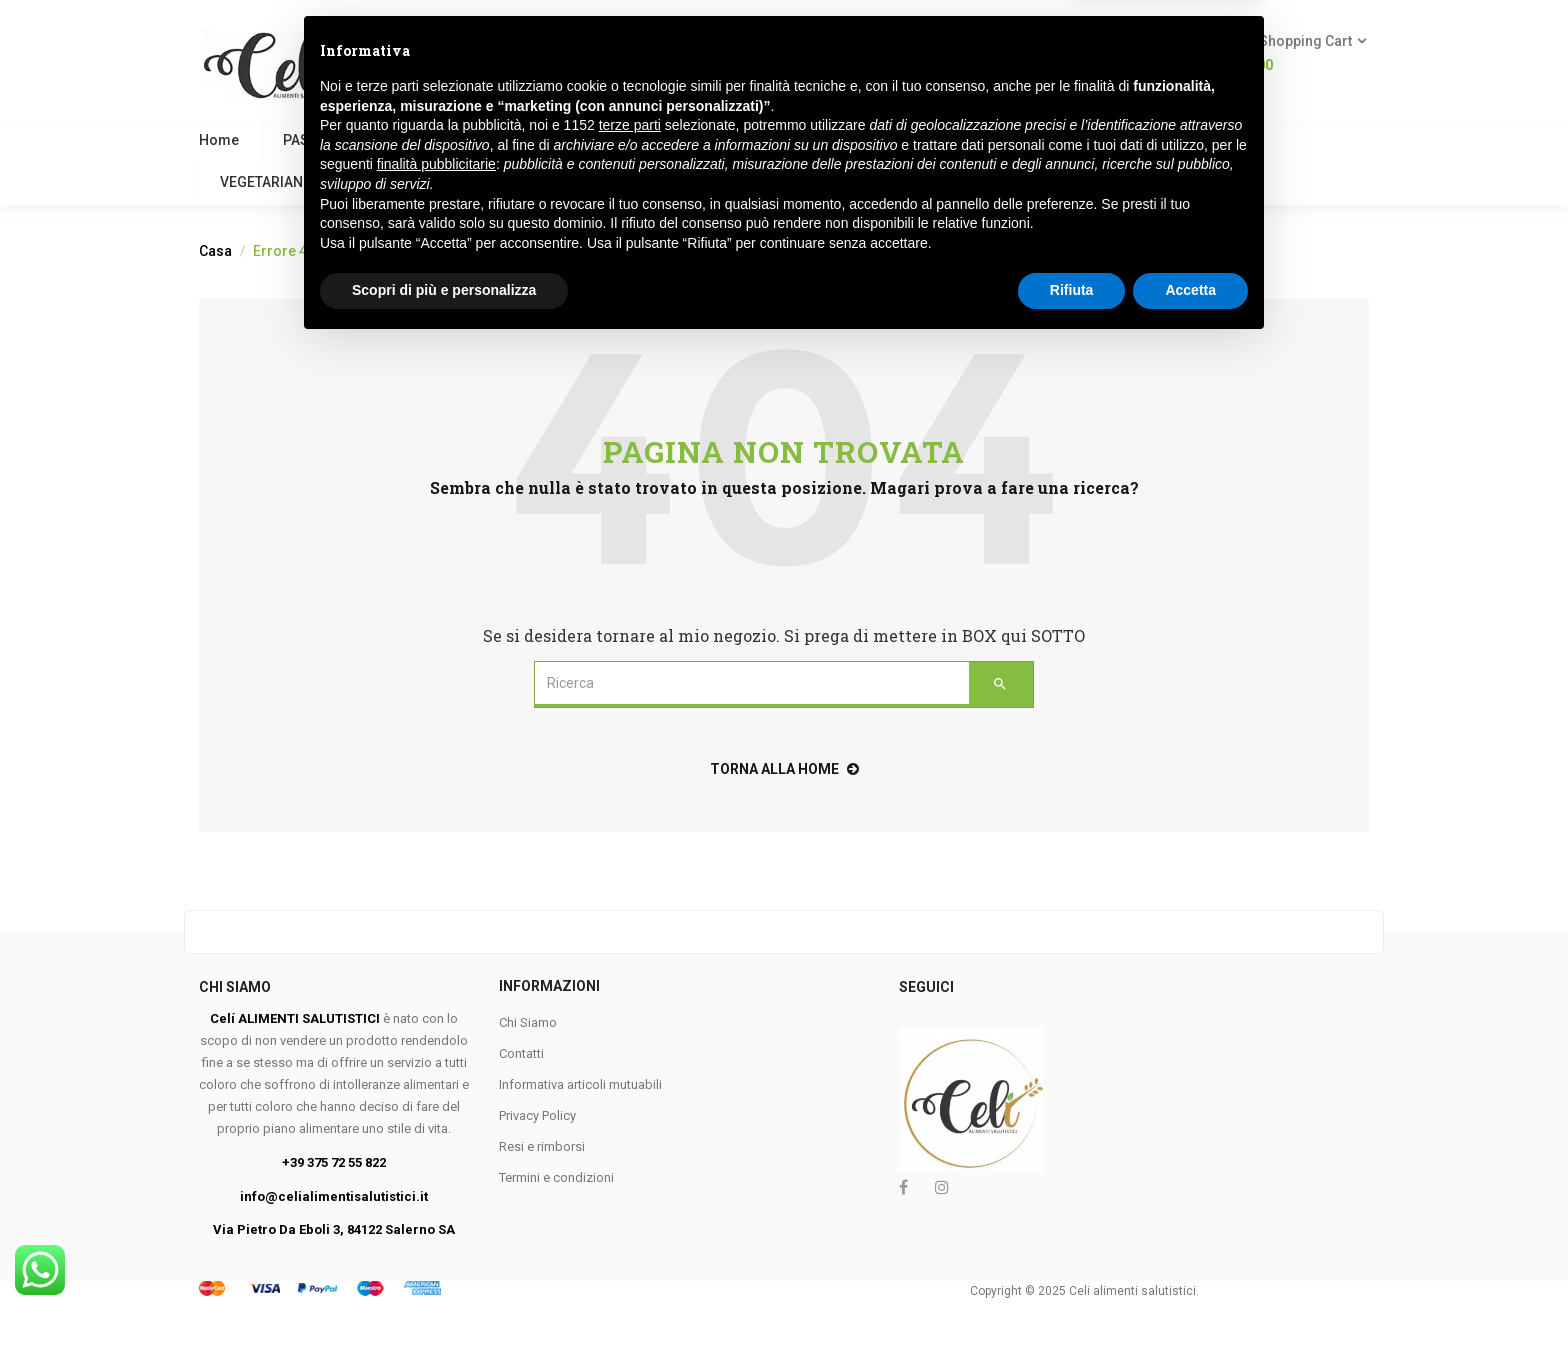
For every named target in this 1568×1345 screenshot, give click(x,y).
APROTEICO (1186, 140)
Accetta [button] (1190, 1290)
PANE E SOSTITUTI (923, 140)
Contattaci (581, 182)
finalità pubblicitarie (436, 1164)
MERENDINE (1065, 140)
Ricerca (814, 52)
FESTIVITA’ (470, 182)
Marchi (687, 182)
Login (1131, 65)
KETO (374, 182)
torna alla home (784, 769)
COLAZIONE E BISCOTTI (544, 140)
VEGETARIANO (266, 182)
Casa (215, 251)
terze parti (630, 1125)
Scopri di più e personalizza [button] (444, 1290)
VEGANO (397, 140)
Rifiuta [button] (1072, 1290)
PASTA (304, 140)
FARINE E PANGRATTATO (742, 140)
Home (219, 140)
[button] (1295, 54)
